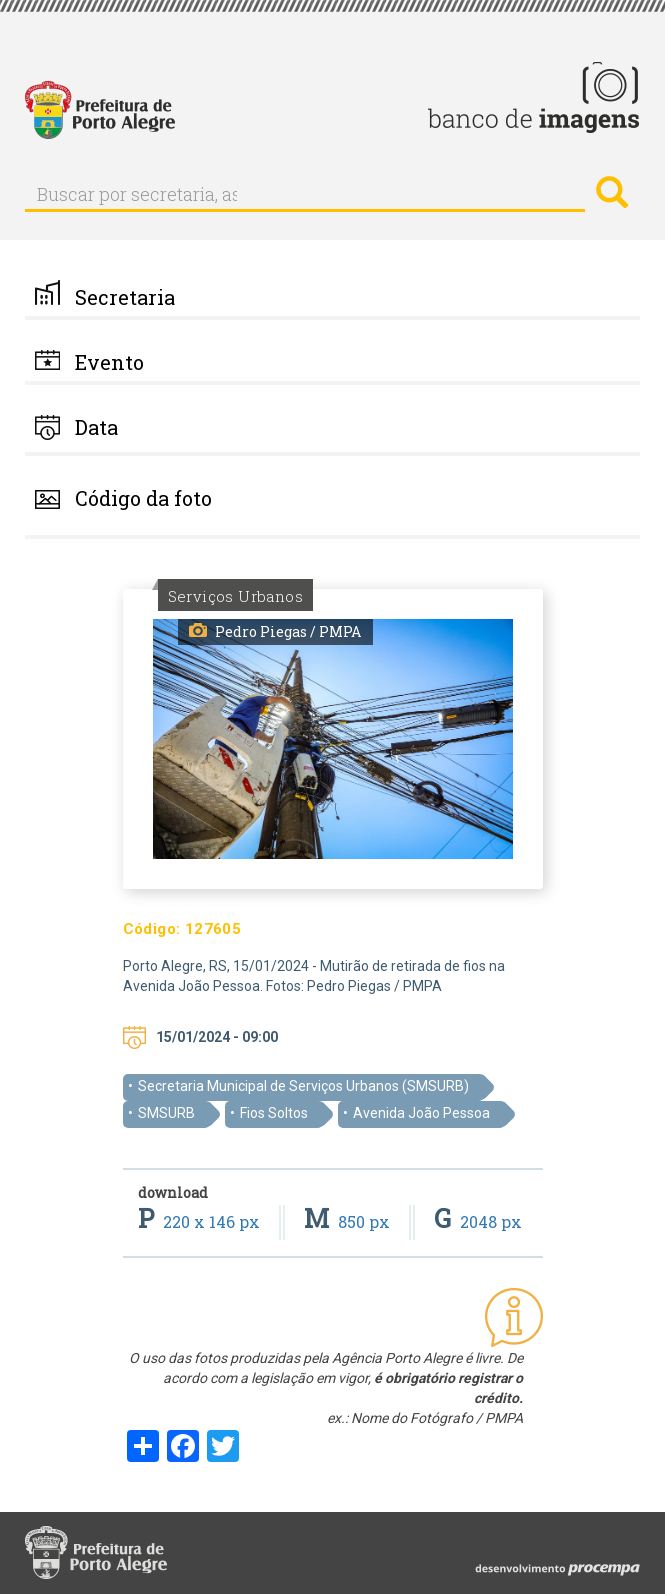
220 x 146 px (201, 1221)
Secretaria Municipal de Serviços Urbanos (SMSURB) (303, 1086)
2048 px (478, 1221)
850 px (349, 1221)
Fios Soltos (274, 1113)
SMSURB (166, 1113)
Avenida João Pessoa (421, 1113)
